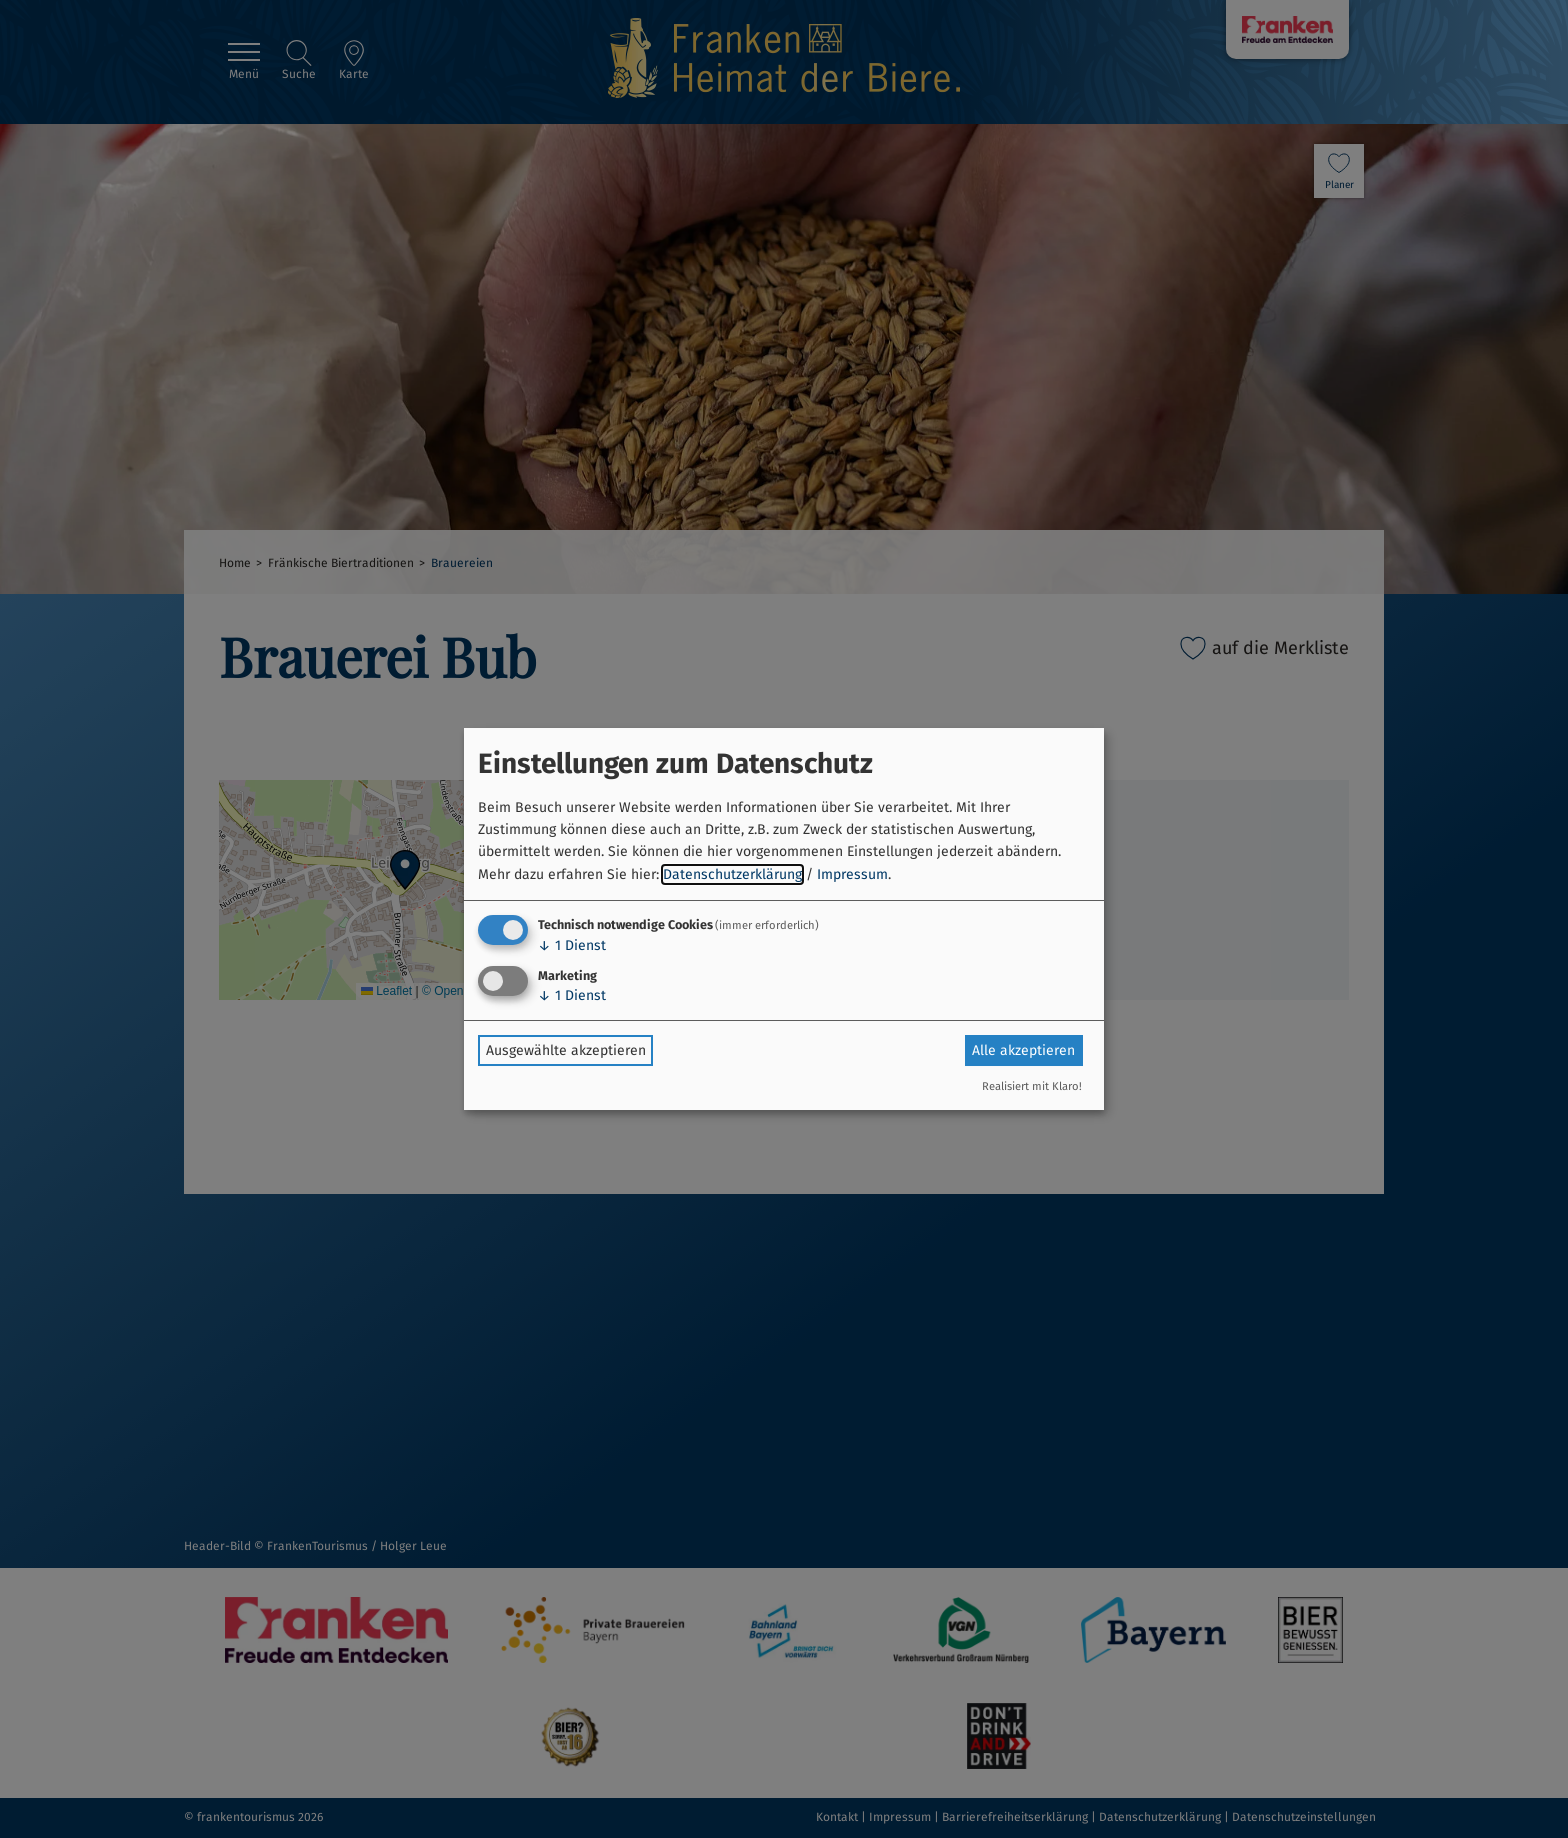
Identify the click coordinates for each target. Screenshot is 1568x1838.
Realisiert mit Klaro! (1032, 1086)
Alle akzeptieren (1023, 1050)
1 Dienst (572, 945)
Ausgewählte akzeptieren (566, 1050)
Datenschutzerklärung (732, 874)
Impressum (852, 874)
